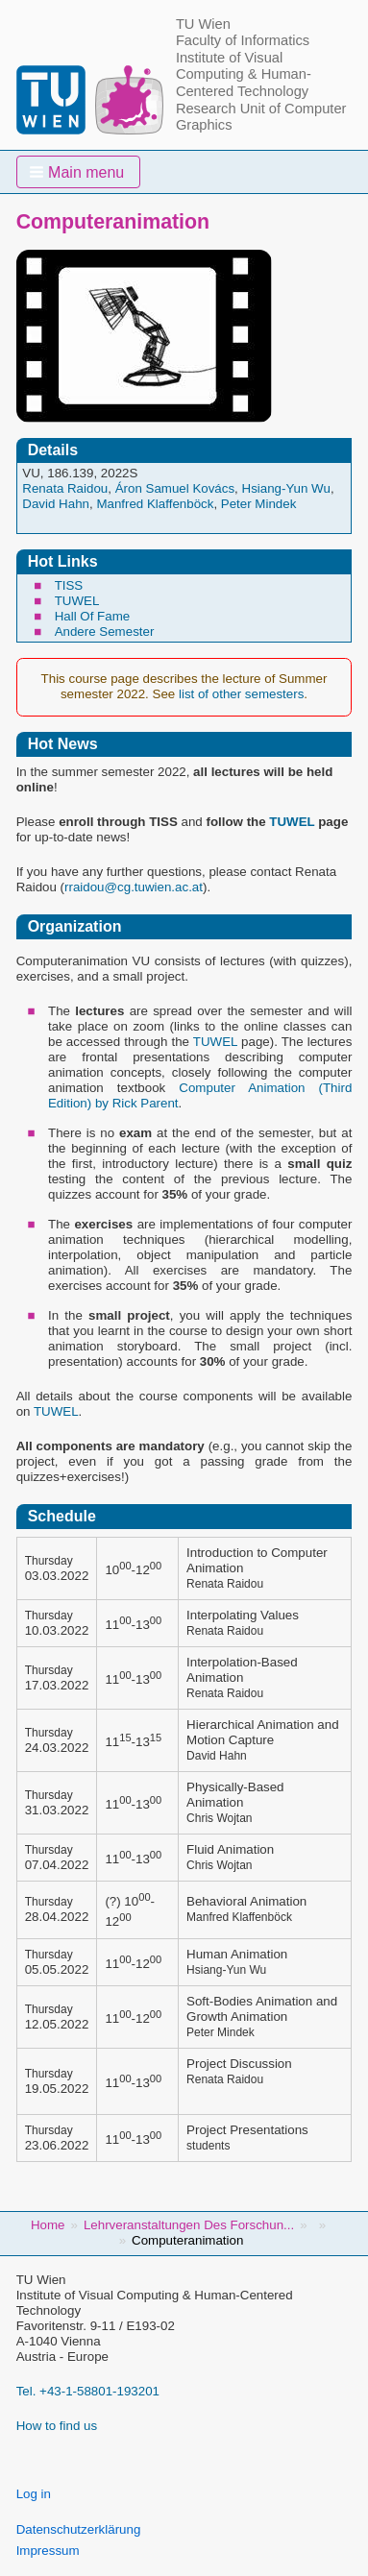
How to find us (56, 2425)
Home (48, 2225)
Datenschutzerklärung (78, 2529)
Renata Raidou (65, 488)
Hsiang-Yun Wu (286, 488)
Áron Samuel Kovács (174, 488)
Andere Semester (105, 631)
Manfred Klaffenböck (154, 504)
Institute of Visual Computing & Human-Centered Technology (243, 74)
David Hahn (55, 504)
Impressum (48, 2550)
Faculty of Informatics (242, 40)
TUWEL (77, 601)
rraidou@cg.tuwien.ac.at (133, 887)
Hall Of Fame (93, 616)
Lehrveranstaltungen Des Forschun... (189, 2225)
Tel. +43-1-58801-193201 (87, 2391)
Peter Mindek (259, 504)
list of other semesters (241, 694)
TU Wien (203, 24)
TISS (69, 585)
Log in (33, 2494)
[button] (78, 172)
